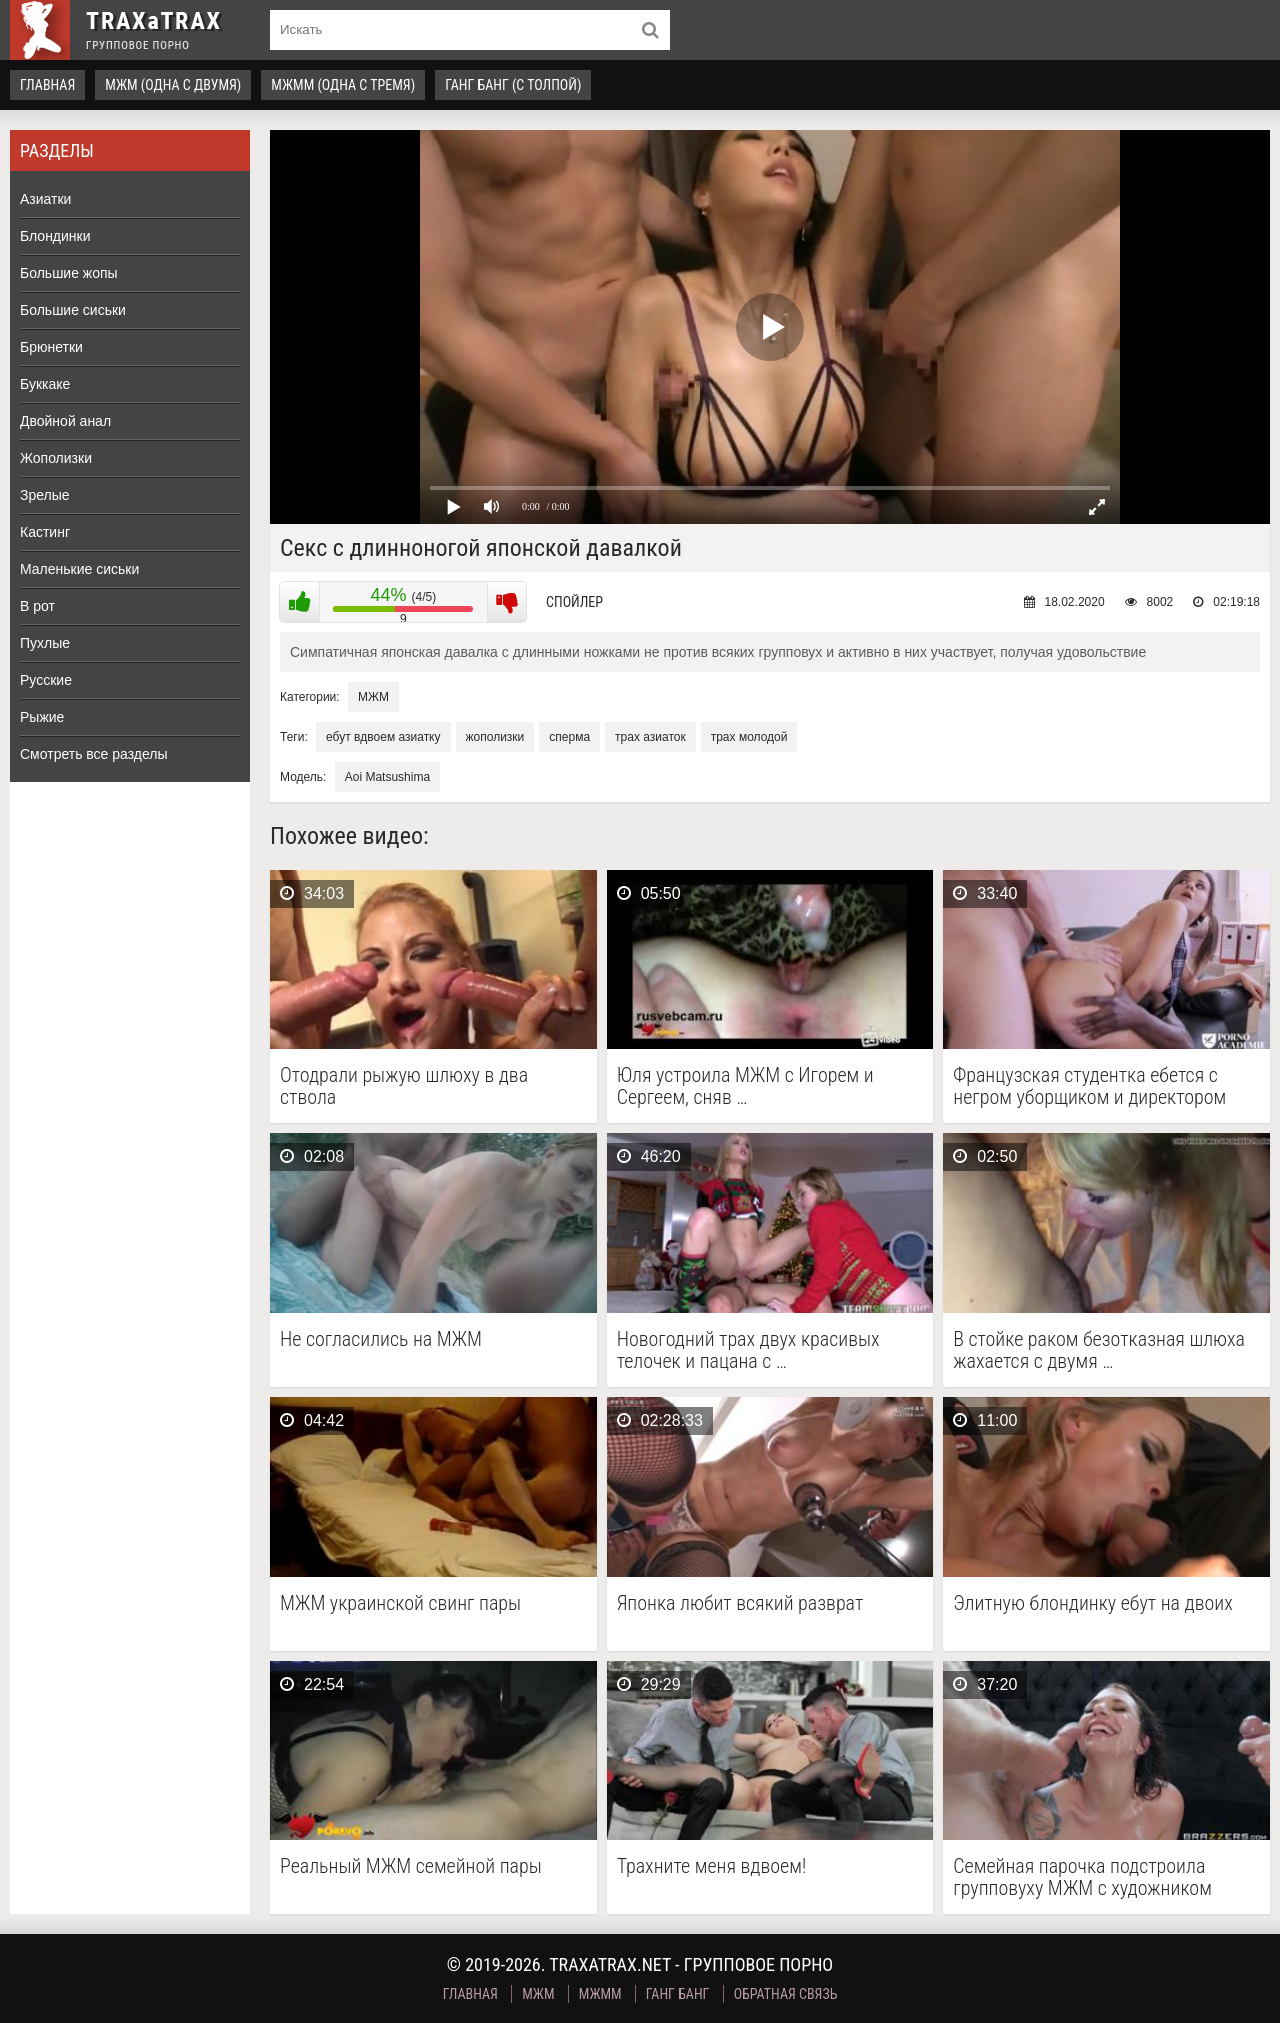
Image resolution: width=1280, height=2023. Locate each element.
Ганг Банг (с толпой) (513, 85)
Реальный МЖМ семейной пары (411, 1866)
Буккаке (45, 384)
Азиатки (45, 199)
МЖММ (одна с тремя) (343, 85)
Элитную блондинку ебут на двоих (1093, 1603)
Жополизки (56, 458)
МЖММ (600, 1994)
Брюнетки (51, 347)
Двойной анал (65, 421)
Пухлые (45, 643)
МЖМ (373, 697)
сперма (569, 737)
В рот (37, 606)
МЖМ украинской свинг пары (400, 1603)
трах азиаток (650, 737)
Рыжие (42, 717)
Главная (47, 85)
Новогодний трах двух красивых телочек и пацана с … (748, 1350)
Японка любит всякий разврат (740, 1603)
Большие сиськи (73, 310)
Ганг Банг (678, 1994)
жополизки (495, 737)
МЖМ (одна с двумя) (173, 85)
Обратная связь (786, 1994)
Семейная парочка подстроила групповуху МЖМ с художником (1082, 1877)
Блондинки (55, 236)
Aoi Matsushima (387, 777)
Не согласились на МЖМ (381, 1339)
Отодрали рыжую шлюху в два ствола (404, 1086)
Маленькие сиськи (79, 569)
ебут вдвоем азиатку (383, 737)
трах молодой (749, 737)
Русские (46, 680)
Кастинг (45, 532)
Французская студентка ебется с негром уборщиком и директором (1089, 1086)
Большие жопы (69, 273)
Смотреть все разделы (94, 754)
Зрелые (45, 495)
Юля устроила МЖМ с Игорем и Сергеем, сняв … (745, 1086)
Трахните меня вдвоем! (712, 1866)
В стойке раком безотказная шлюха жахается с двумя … (1099, 1350)
